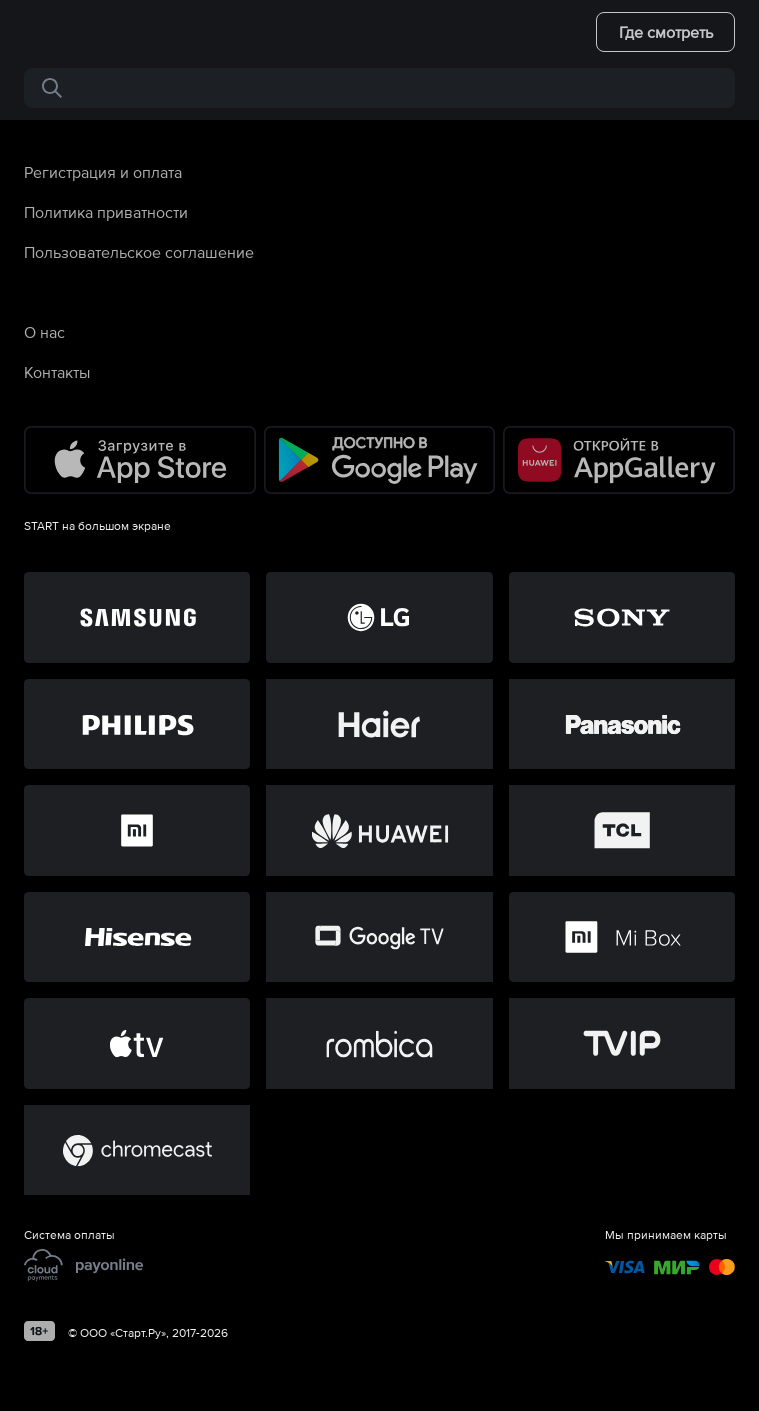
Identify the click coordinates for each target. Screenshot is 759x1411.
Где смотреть (666, 32)
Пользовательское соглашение (139, 252)
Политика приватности (106, 212)
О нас (44, 332)
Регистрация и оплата (103, 172)
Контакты (57, 372)
